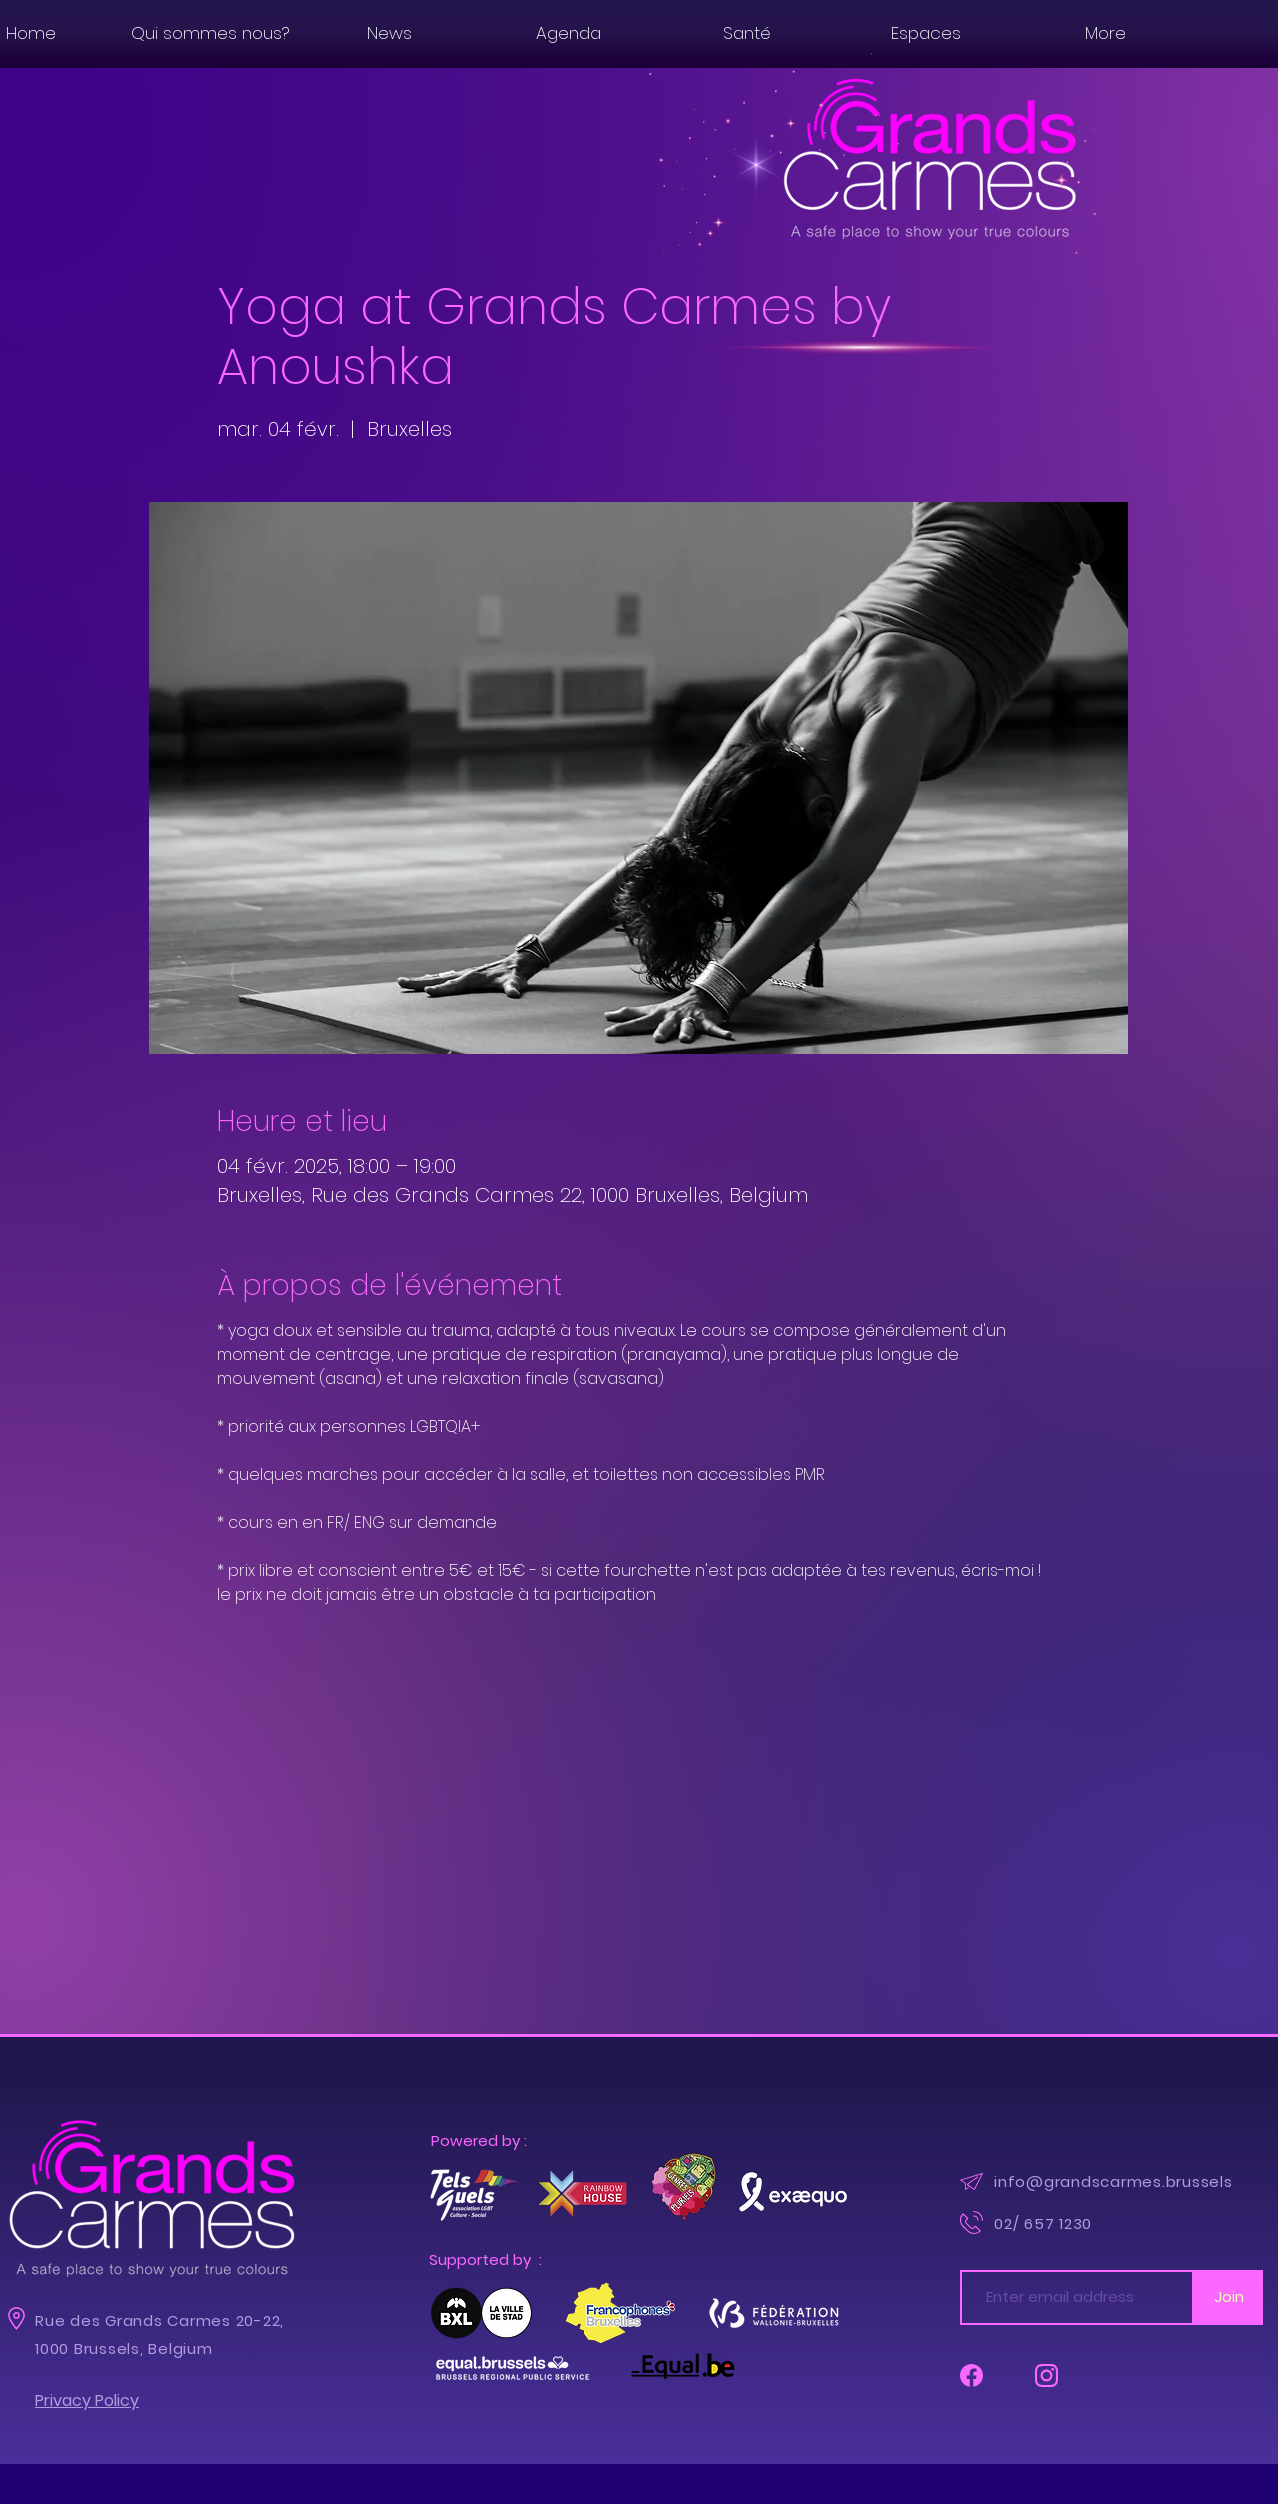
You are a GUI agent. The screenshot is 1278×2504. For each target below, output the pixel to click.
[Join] (1228, 2297)
